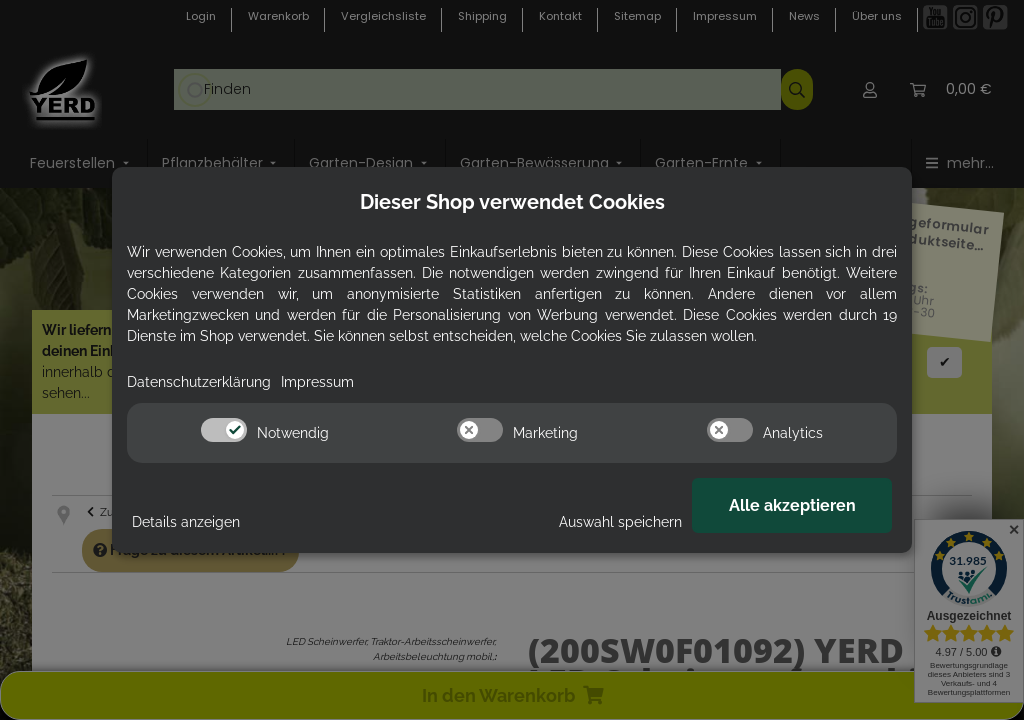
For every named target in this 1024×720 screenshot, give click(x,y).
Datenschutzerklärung (199, 382)
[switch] (224, 430)
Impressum (317, 382)
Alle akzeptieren (792, 505)
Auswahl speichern (620, 522)
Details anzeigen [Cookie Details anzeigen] (186, 522)
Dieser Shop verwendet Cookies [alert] (512, 202)
